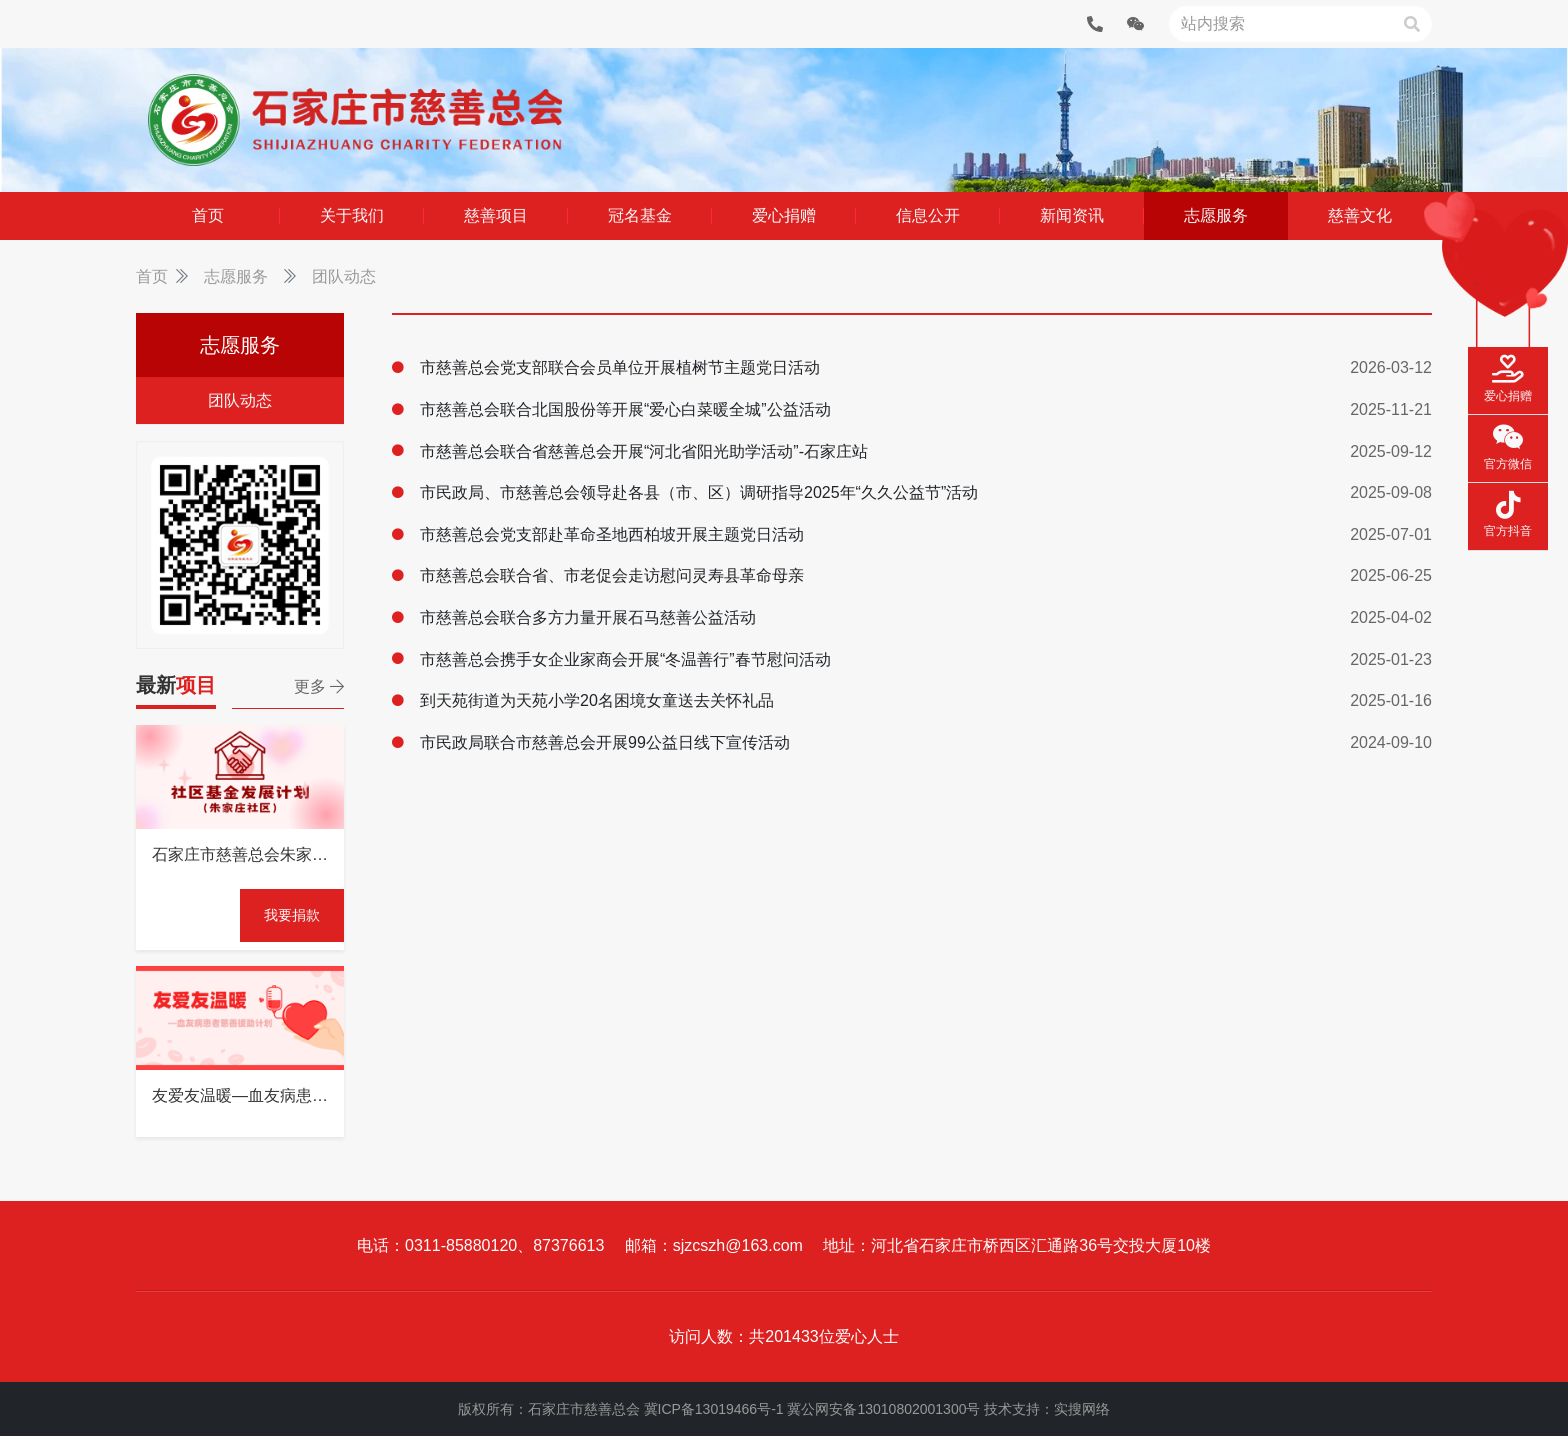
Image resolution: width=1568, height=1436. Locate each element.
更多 (319, 686)
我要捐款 (292, 915)
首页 (152, 276)
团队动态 (344, 276)
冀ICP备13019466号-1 (714, 1409)
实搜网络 (1082, 1409)
